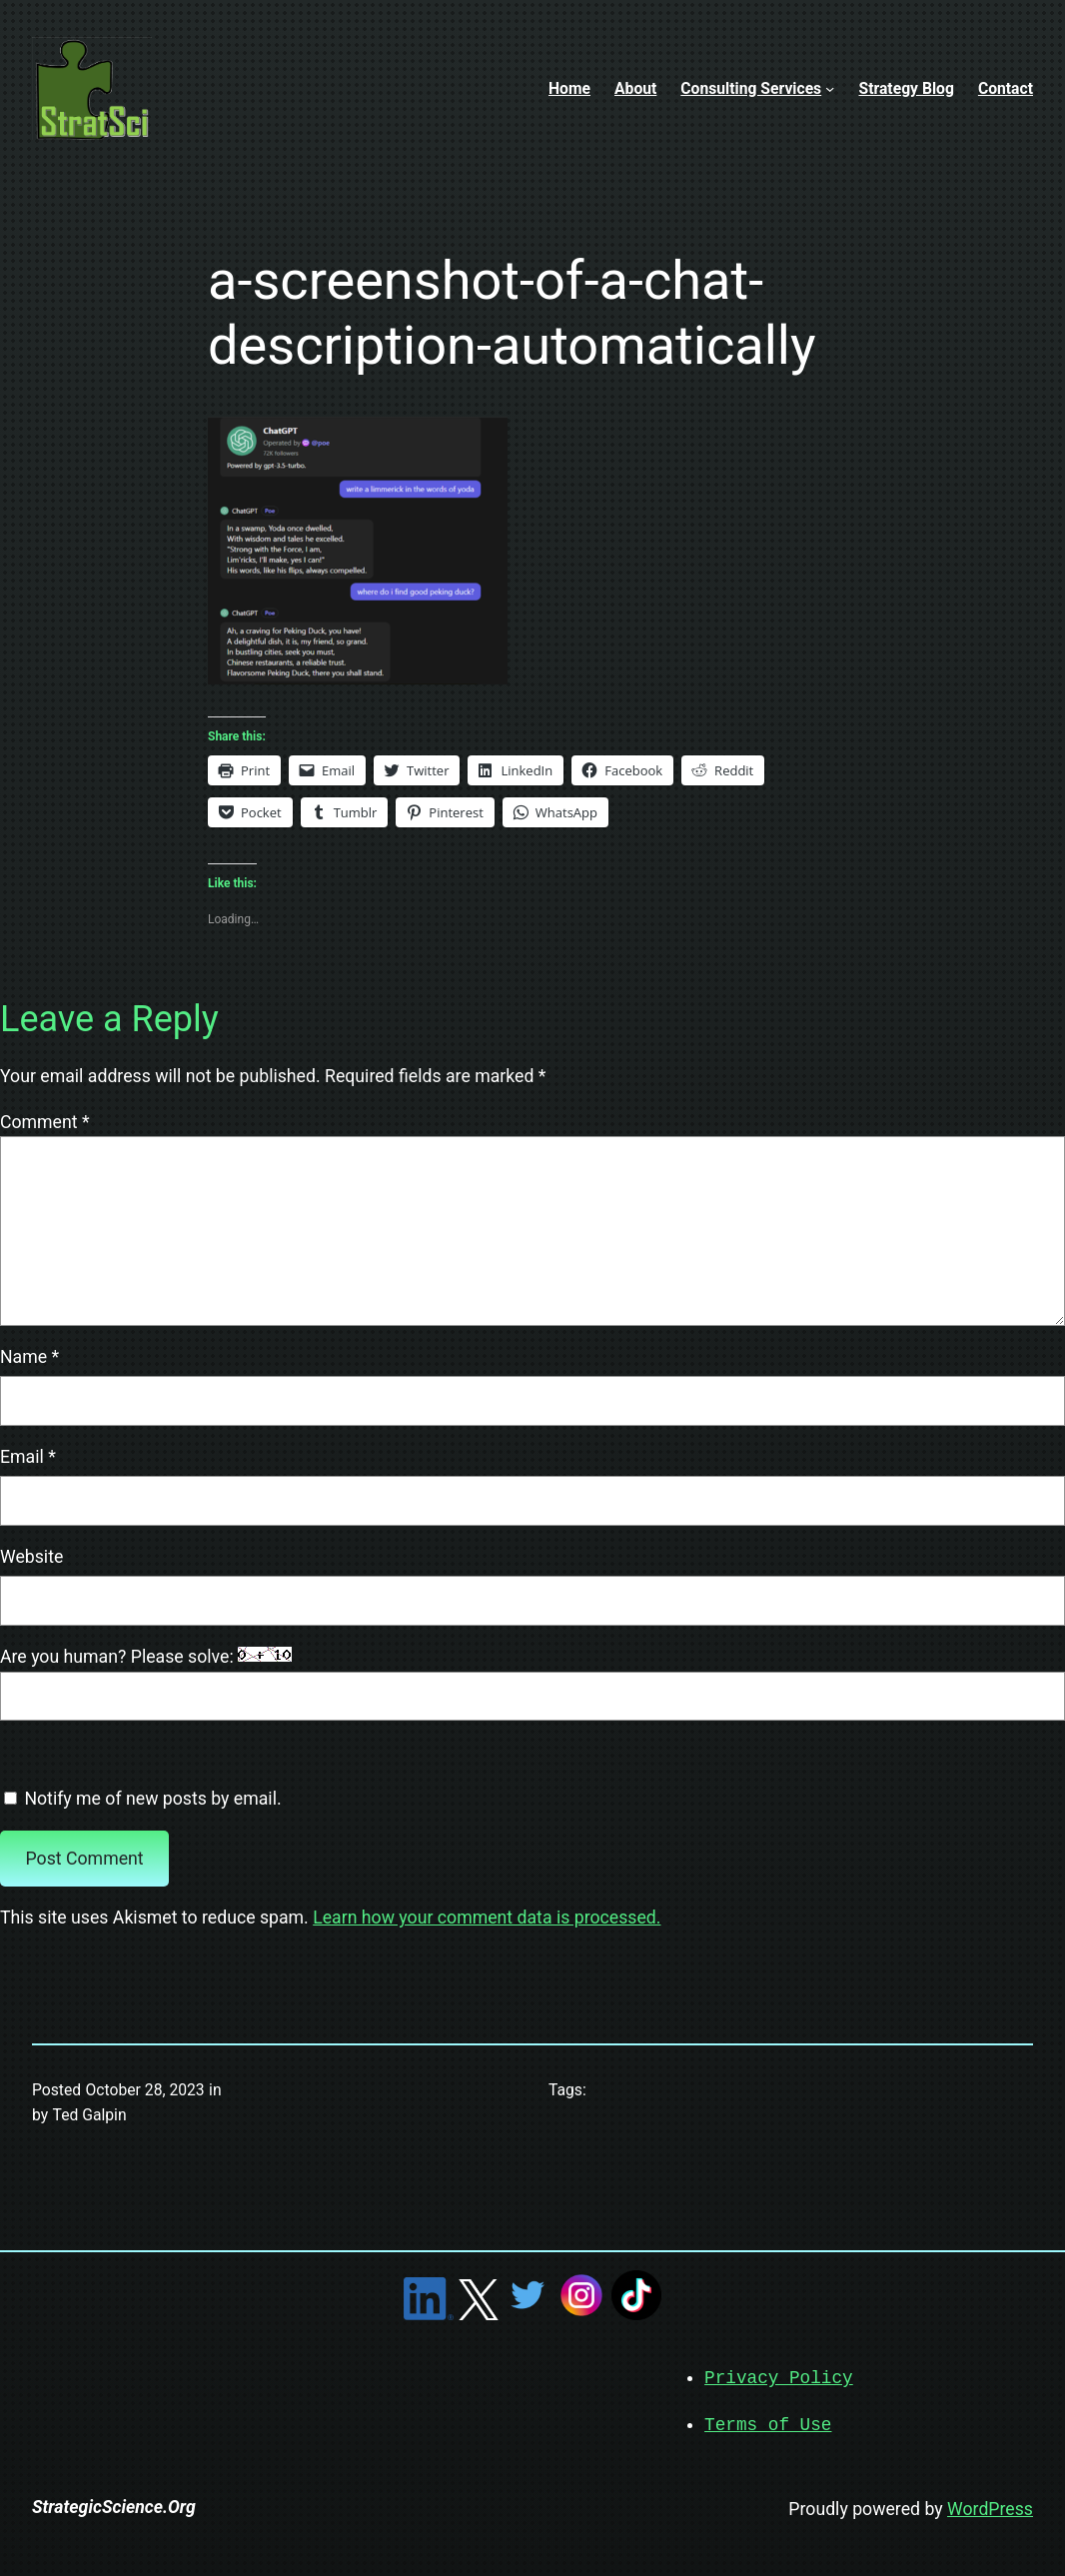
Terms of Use (767, 2423)
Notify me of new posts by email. (152, 1799)
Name (29, 1357)
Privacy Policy (778, 2377)
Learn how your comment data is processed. (486, 1918)
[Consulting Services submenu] (829, 88)
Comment (45, 1122)
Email (28, 1457)
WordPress (990, 2507)
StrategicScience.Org (114, 2505)
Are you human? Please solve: (532, 1684)
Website (31, 1557)
